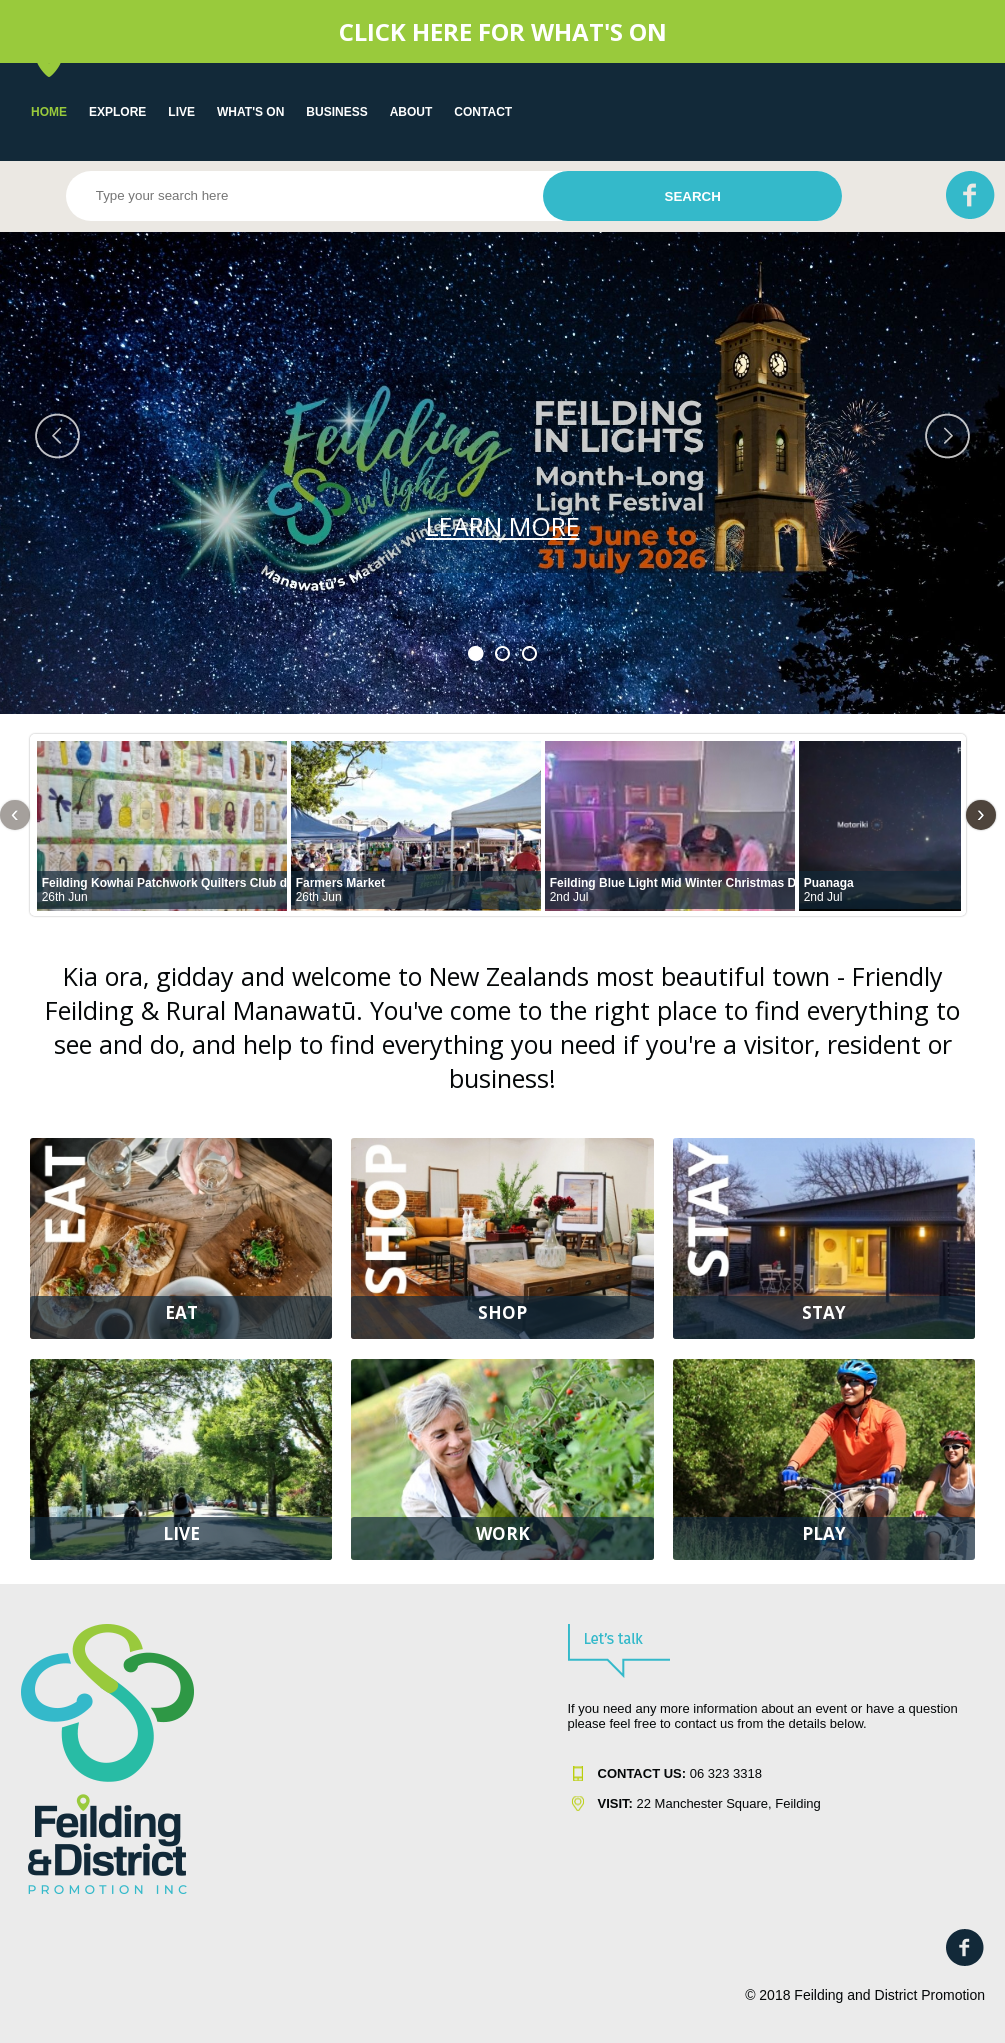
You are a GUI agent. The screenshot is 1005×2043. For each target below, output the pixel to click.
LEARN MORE (503, 526)
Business (336, 112)
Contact (483, 112)
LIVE (181, 112)
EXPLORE (117, 112)
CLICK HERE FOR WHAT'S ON (503, 31)
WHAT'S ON (250, 112)
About (411, 112)
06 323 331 (676, 1773)
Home (49, 112)
